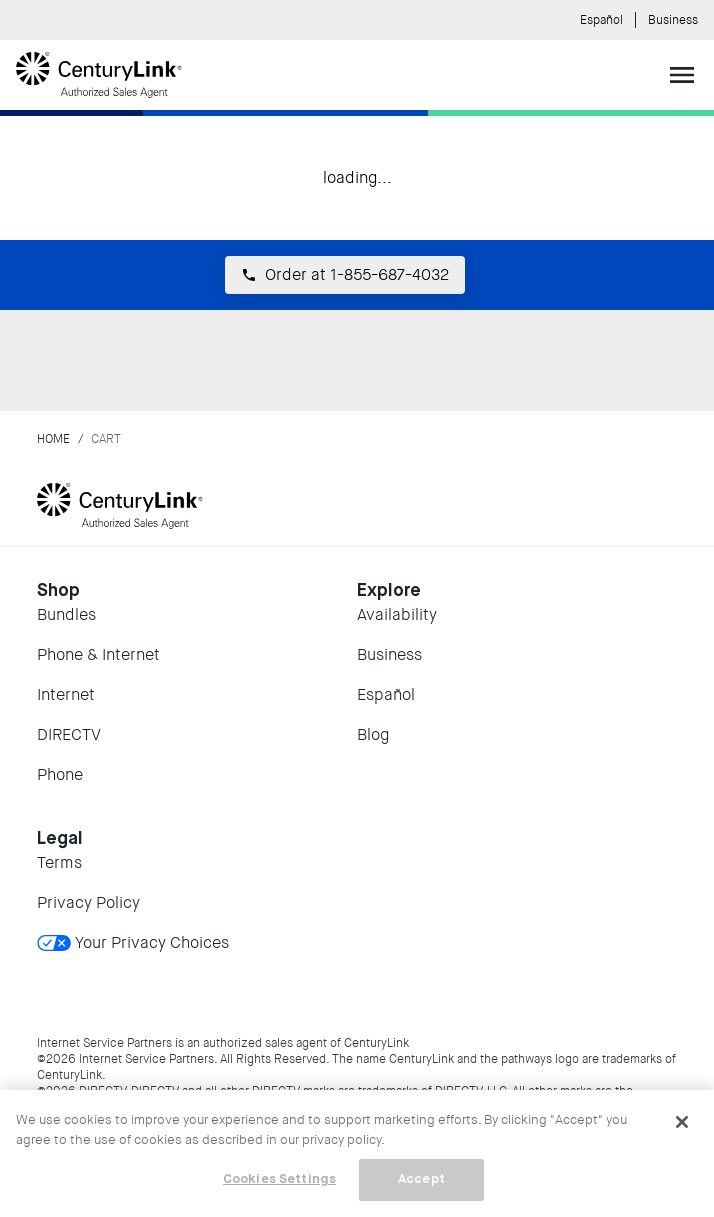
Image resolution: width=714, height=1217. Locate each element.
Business (673, 20)
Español (601, 20)
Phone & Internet (98, 654)
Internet (66, 694)
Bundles (66, 614)
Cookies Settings (279, 1179)
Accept (421, 1179)
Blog (373, 734)
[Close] (682, 1122)
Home (53, 439)
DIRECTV (69, 734)
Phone (60, 774)
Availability (397, 614)
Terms (59, 862)
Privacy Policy (88, 902)
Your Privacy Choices (133, 942)
